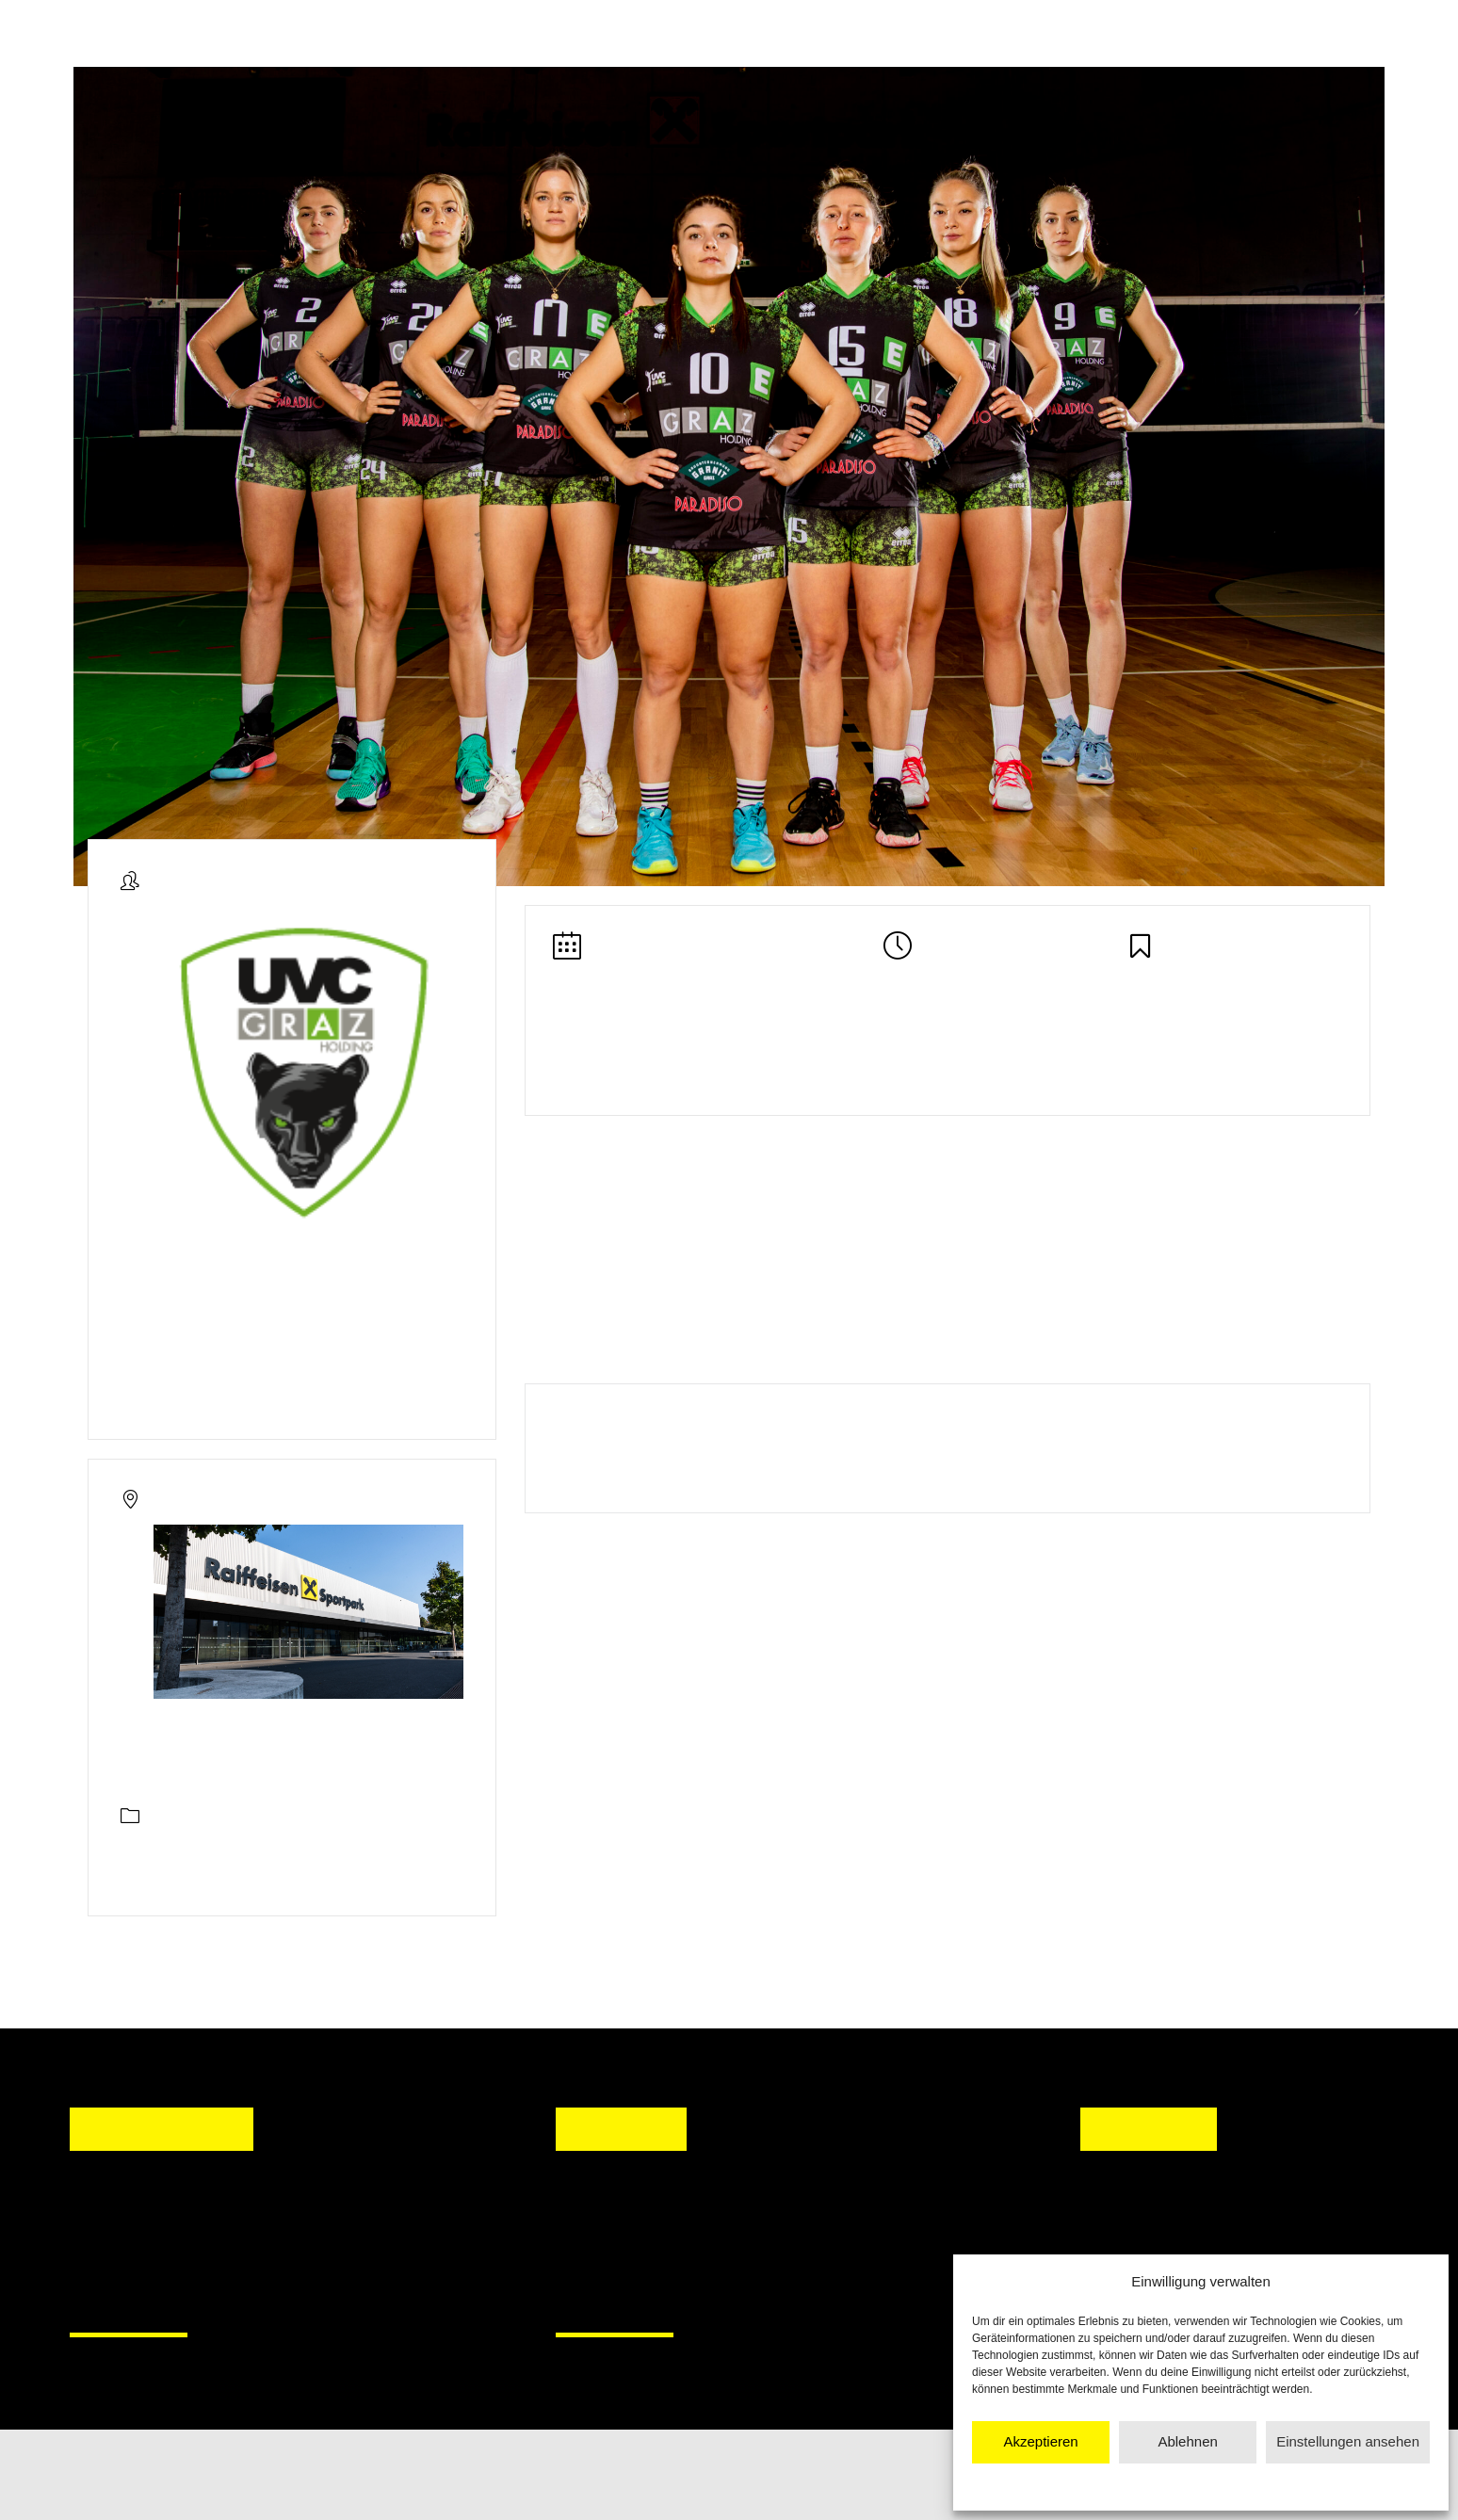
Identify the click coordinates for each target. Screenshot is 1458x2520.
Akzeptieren (1040, 2441)
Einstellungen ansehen (1347, 2441)
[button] (588, 2240)
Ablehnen (1187, 2441)
